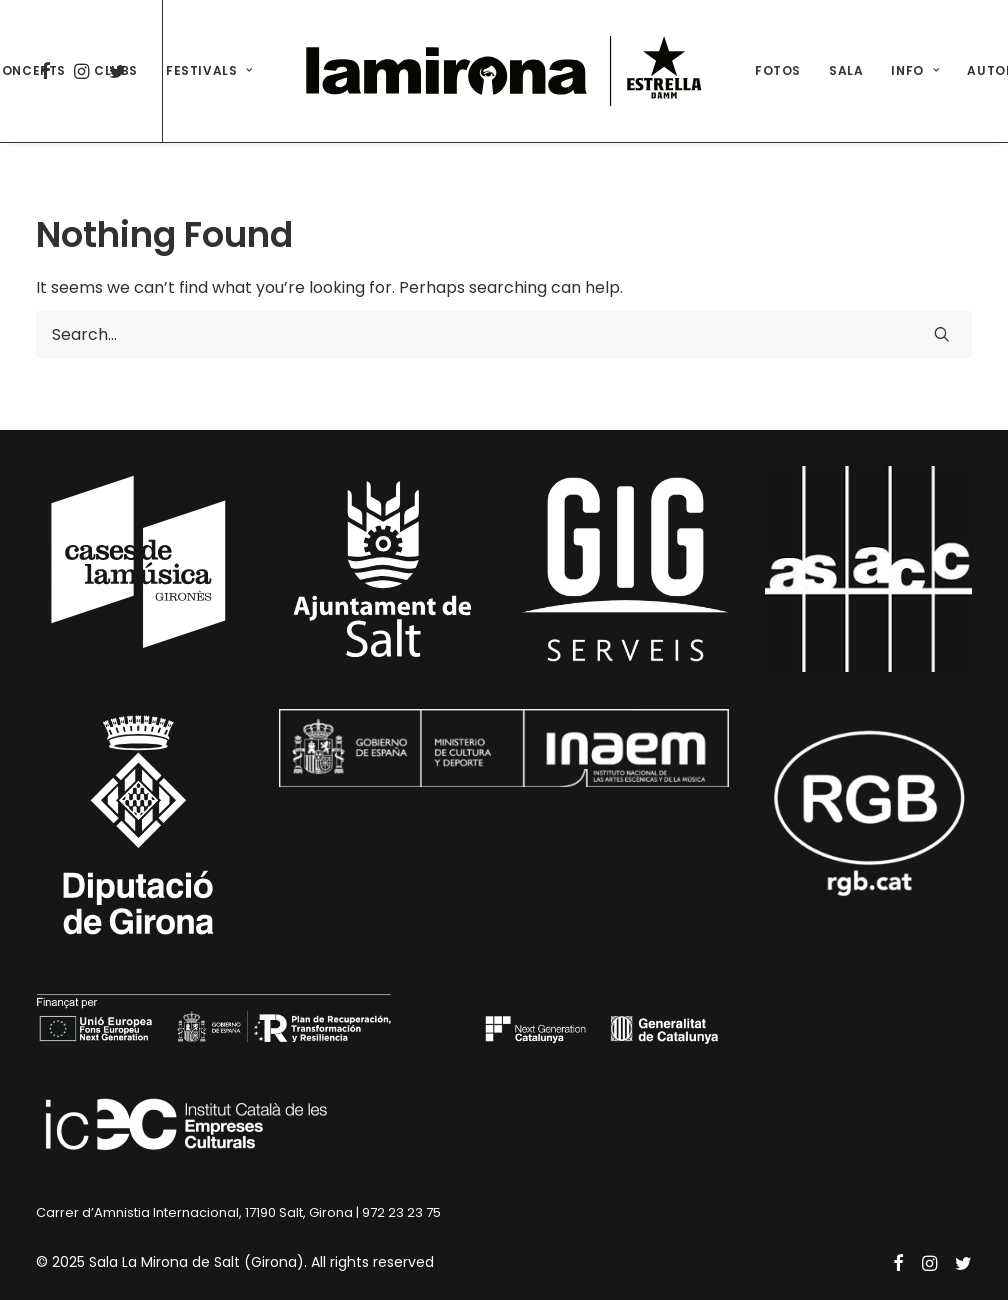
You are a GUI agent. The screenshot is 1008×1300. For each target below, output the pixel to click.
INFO (915, 70)
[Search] (504, 334)
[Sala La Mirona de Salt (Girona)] (504, 71)
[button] (942, 334)
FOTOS (778, 70)
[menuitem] (116, 71)
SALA (846, 70)
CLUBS (116, 70)
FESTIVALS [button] (209, 70)
